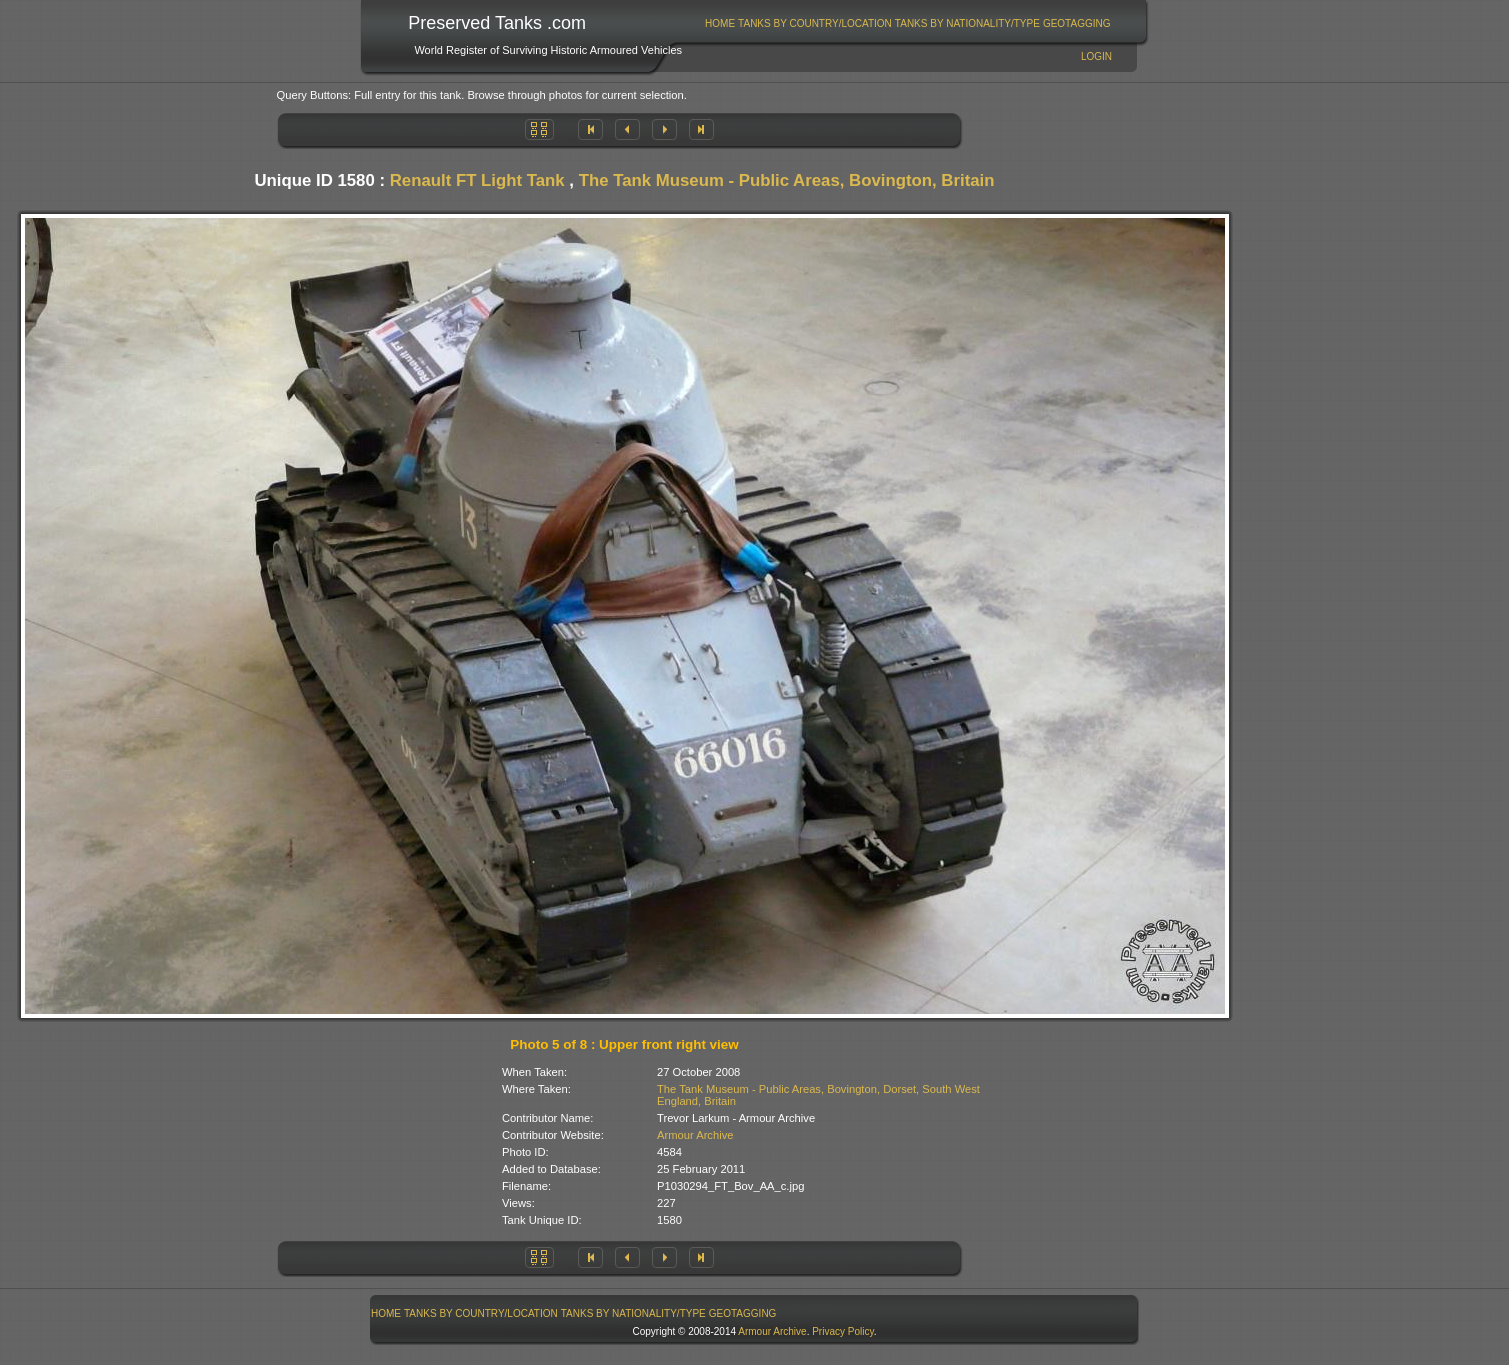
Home (720, 23)
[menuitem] (720, 23)
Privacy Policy (843, 1331)
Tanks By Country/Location (815, 23)
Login (1096, 56)
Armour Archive (695, 1135)
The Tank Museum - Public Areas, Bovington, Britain (787, 180)
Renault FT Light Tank (477, 180)
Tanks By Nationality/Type (967, 23)
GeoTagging (1077, 23)
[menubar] (908, 23)
